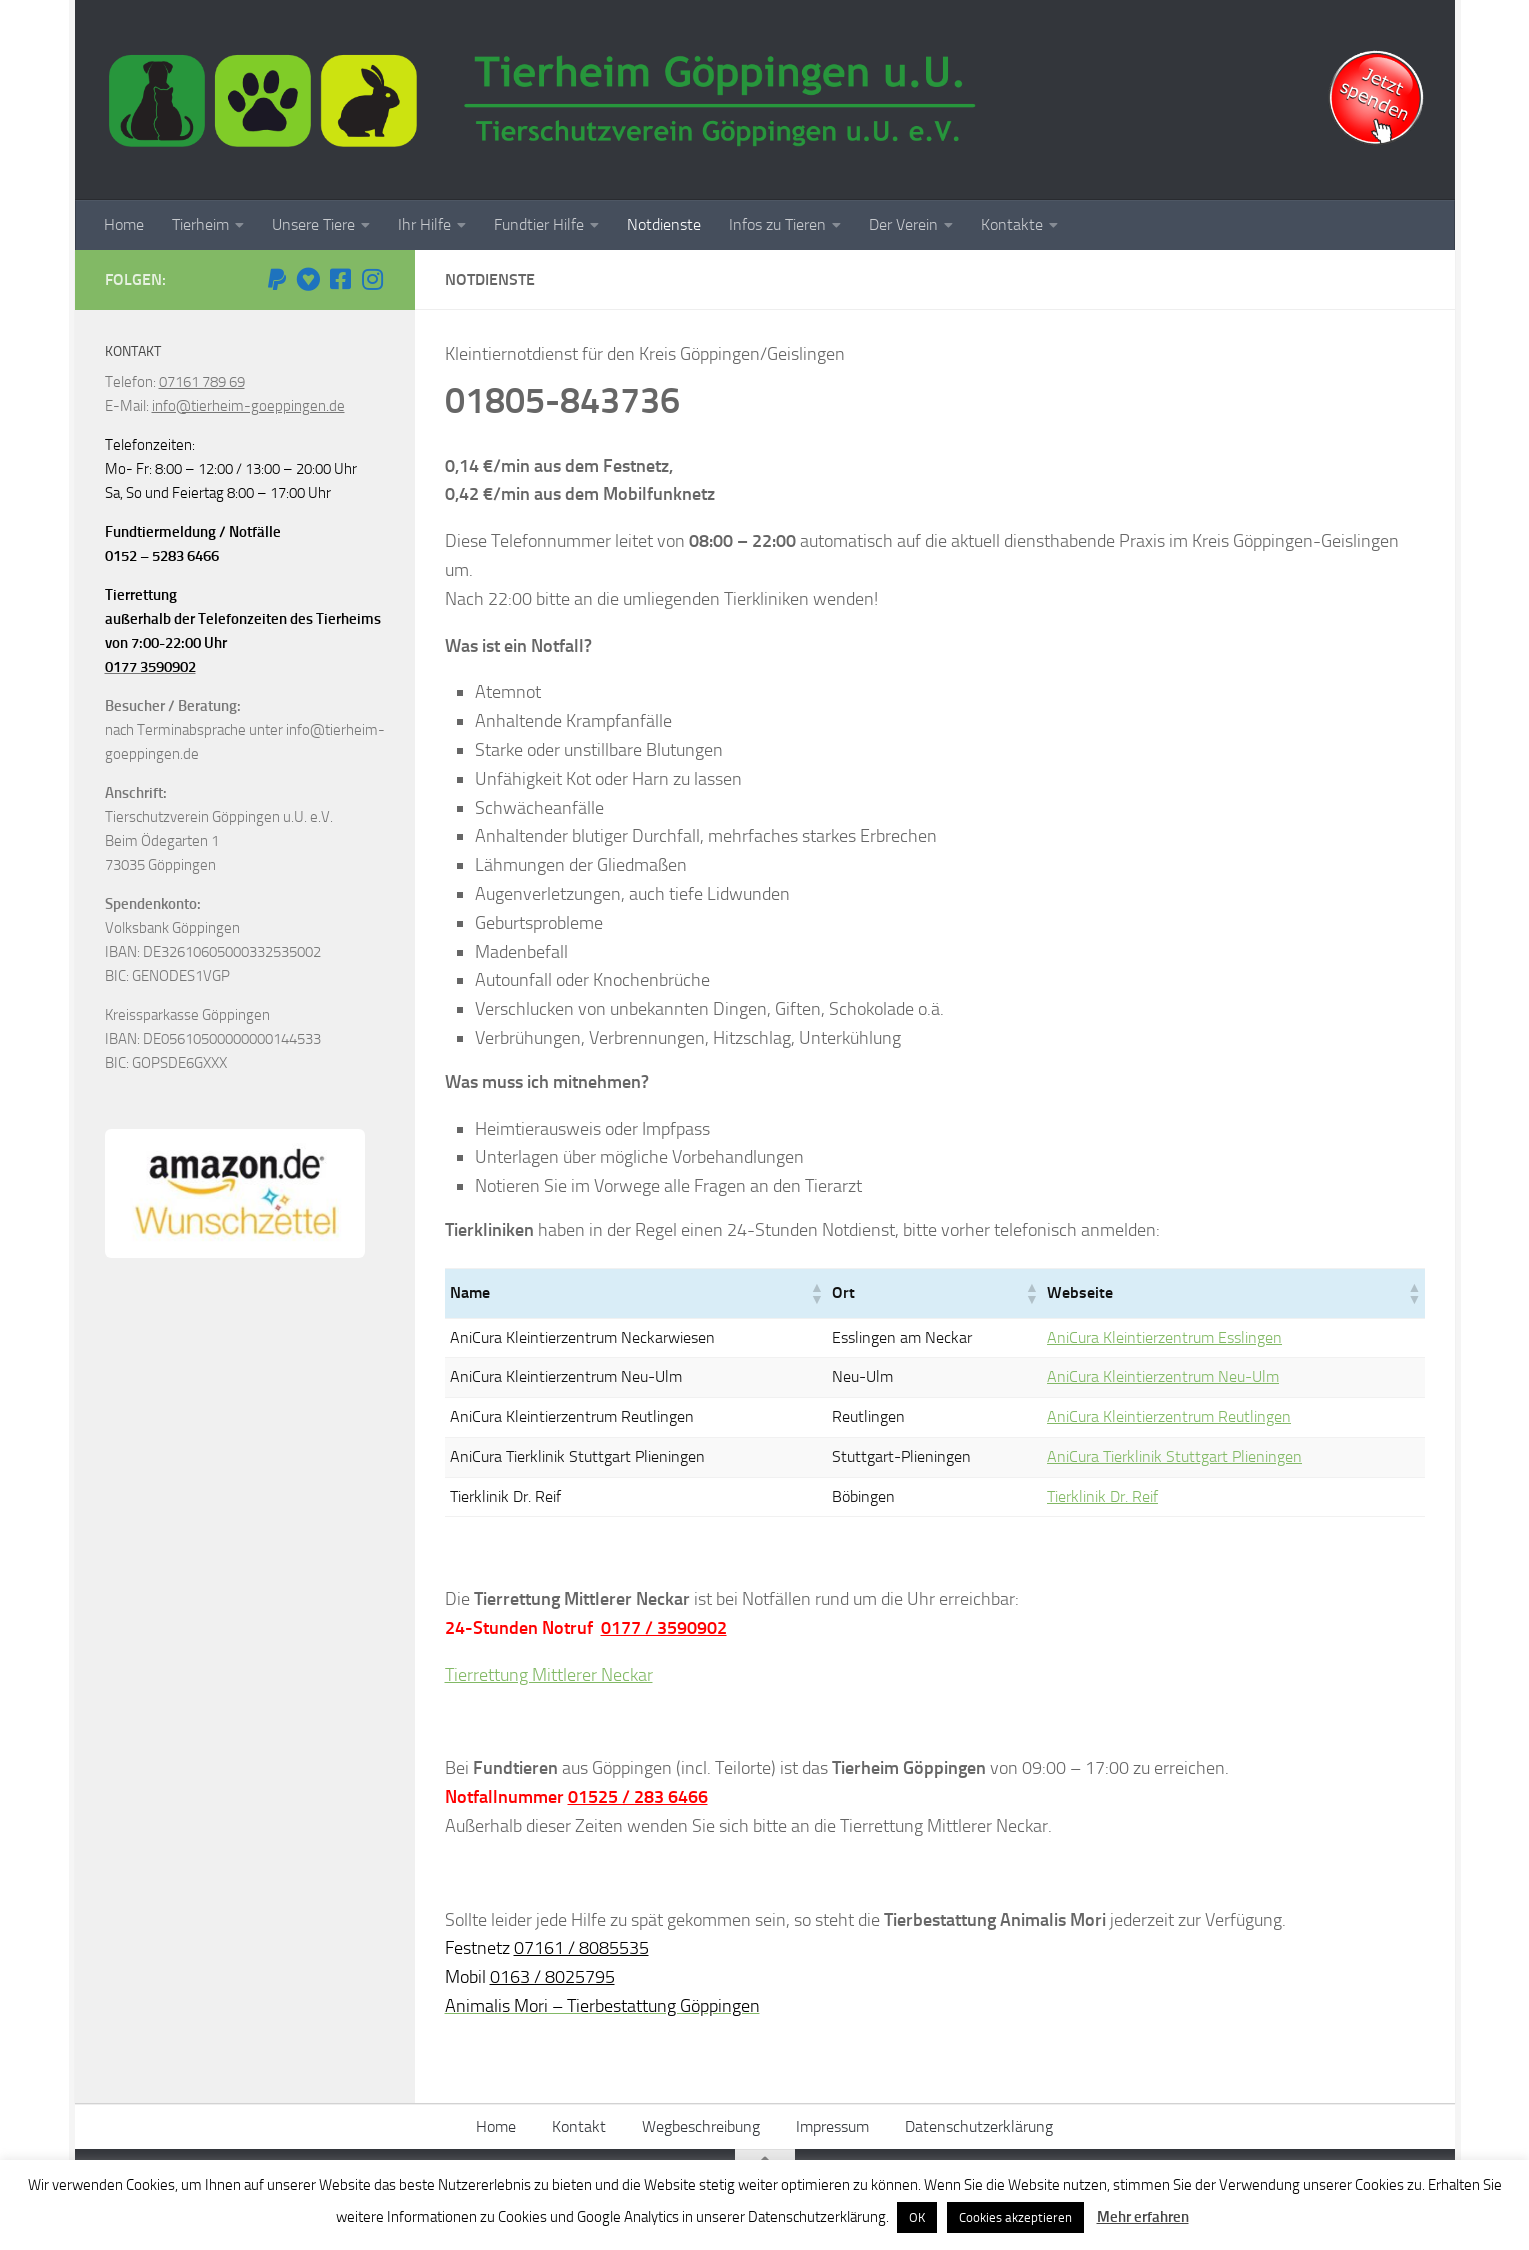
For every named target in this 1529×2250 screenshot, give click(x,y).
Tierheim (200, 224)
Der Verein (903, 224)
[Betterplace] (309, 279)
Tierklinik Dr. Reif (1102, 1496)
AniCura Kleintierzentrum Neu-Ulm (1163, 1376)
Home (124, 224)
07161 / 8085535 (581, 1948)
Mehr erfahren (1143, 2217)
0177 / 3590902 (664, 1628)
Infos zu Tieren (777, 224)
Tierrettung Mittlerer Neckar (549, 1675)
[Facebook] (341, 279)
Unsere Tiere (313, 224)
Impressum (832, 2126)
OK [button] (917, 2217)
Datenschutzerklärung (979, 2126)
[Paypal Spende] (277, 279)
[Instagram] (373, 279)
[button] (816, 1293)
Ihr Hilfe (424, 224)
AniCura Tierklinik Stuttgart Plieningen (1174, 1456)
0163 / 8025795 (552, 1977)
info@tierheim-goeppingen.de (248, 406)
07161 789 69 (202, 382)
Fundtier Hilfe (539, 224)
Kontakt (579, 2126)
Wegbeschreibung (701, 2126)
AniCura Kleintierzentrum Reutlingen (1169, 1416)
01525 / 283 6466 (638, 1797)
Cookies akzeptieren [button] (1015, 2217)
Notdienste (664, 224)
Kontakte (1012, 224)
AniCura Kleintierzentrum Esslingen (1164, 1337)
